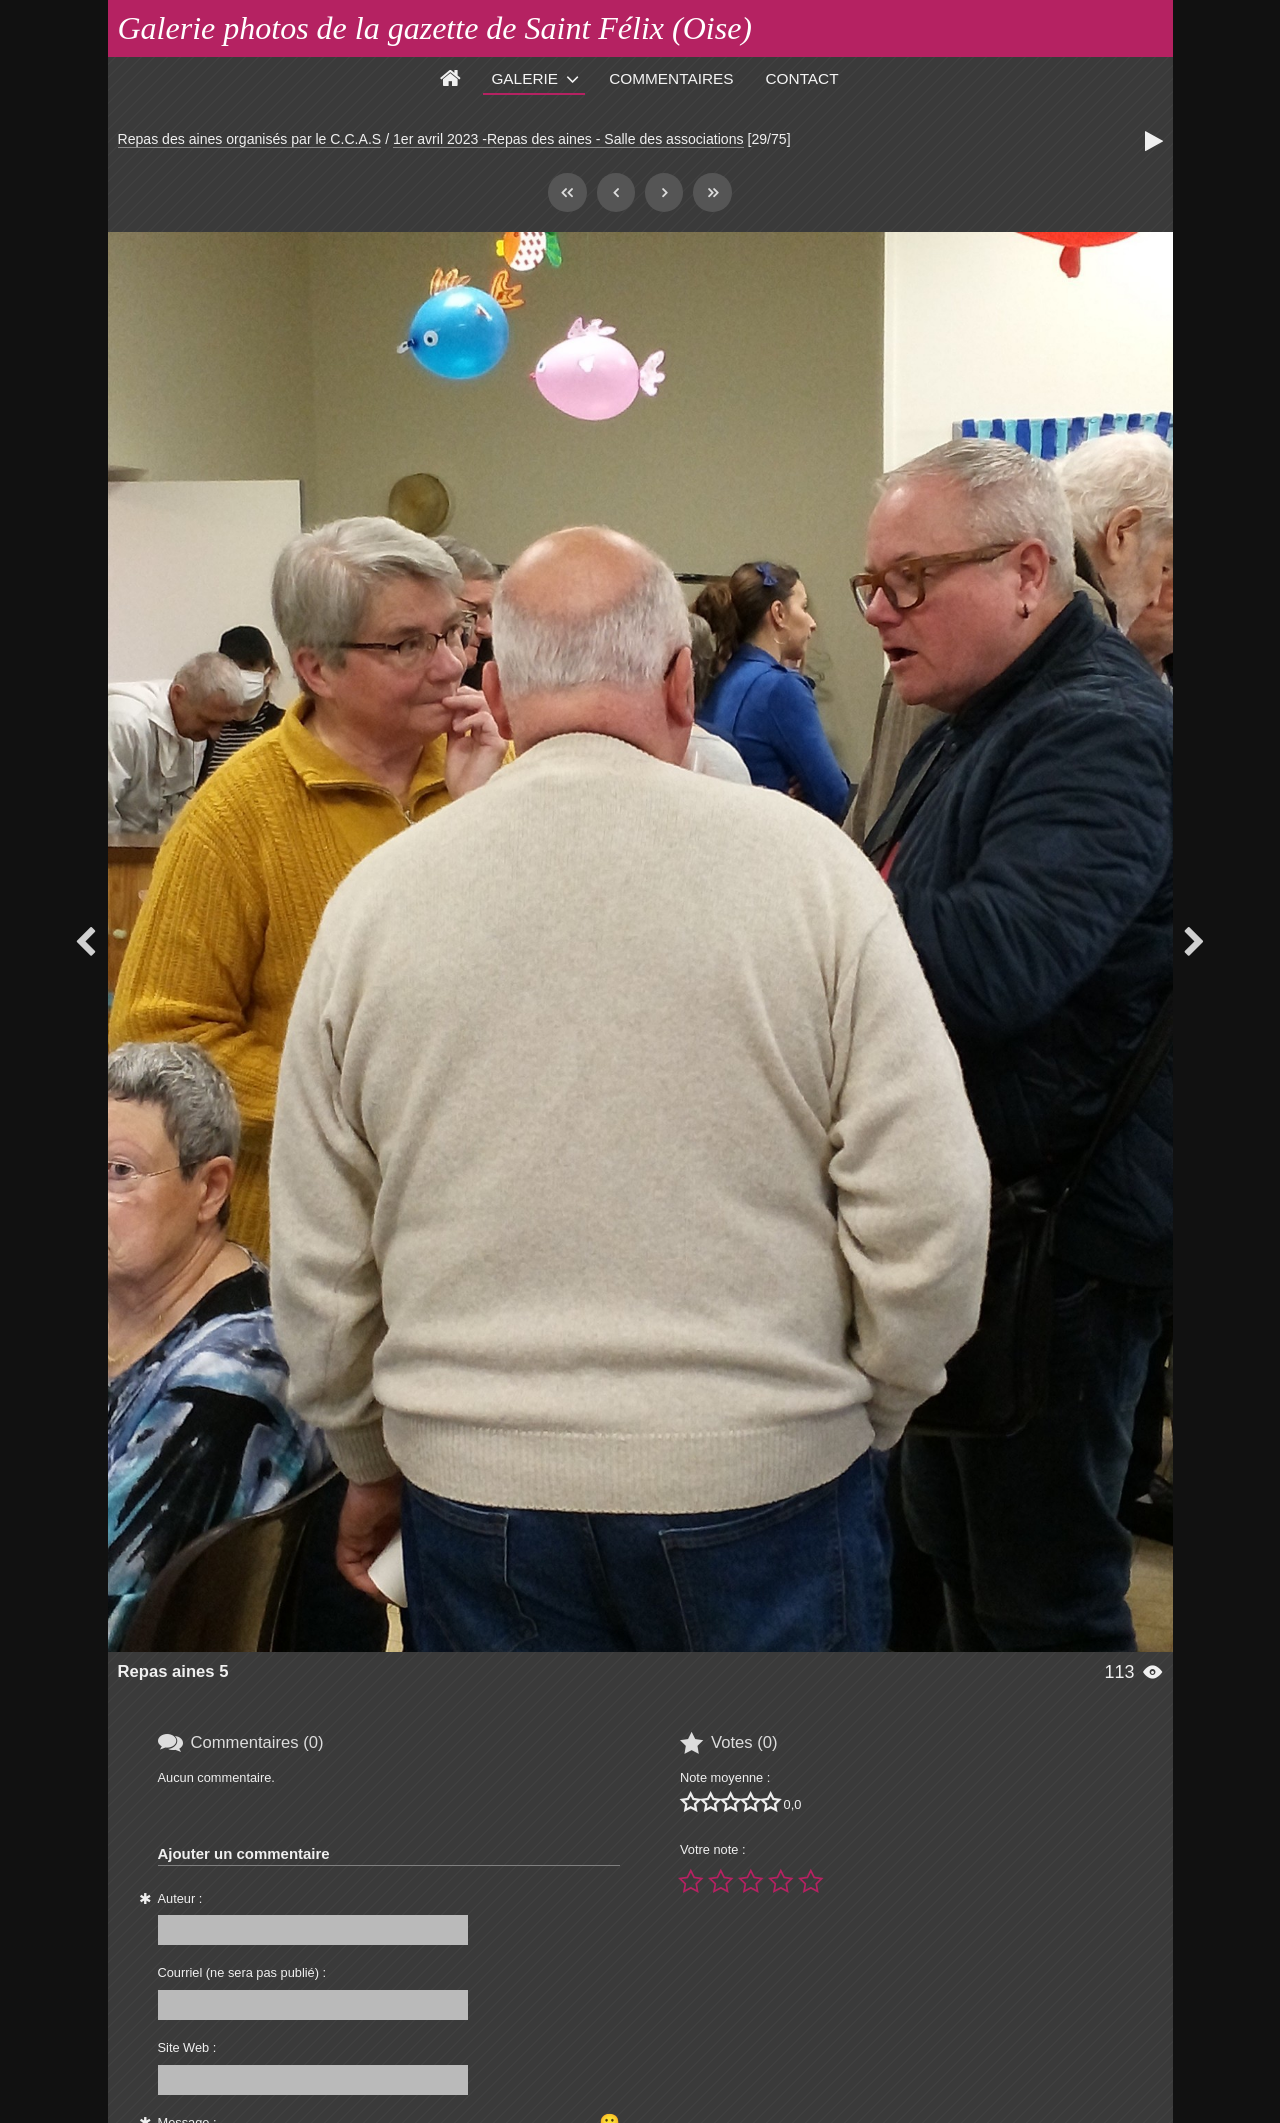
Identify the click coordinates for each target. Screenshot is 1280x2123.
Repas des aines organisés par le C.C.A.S (250, 139)
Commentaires (671, 78)
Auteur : (180, 1898)
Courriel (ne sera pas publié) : (242, 1972)
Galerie (524, 78)
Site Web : (187, 2047)
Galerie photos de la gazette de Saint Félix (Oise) (435, 28)
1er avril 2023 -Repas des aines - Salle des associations (568, 139)
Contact (802, 78)
